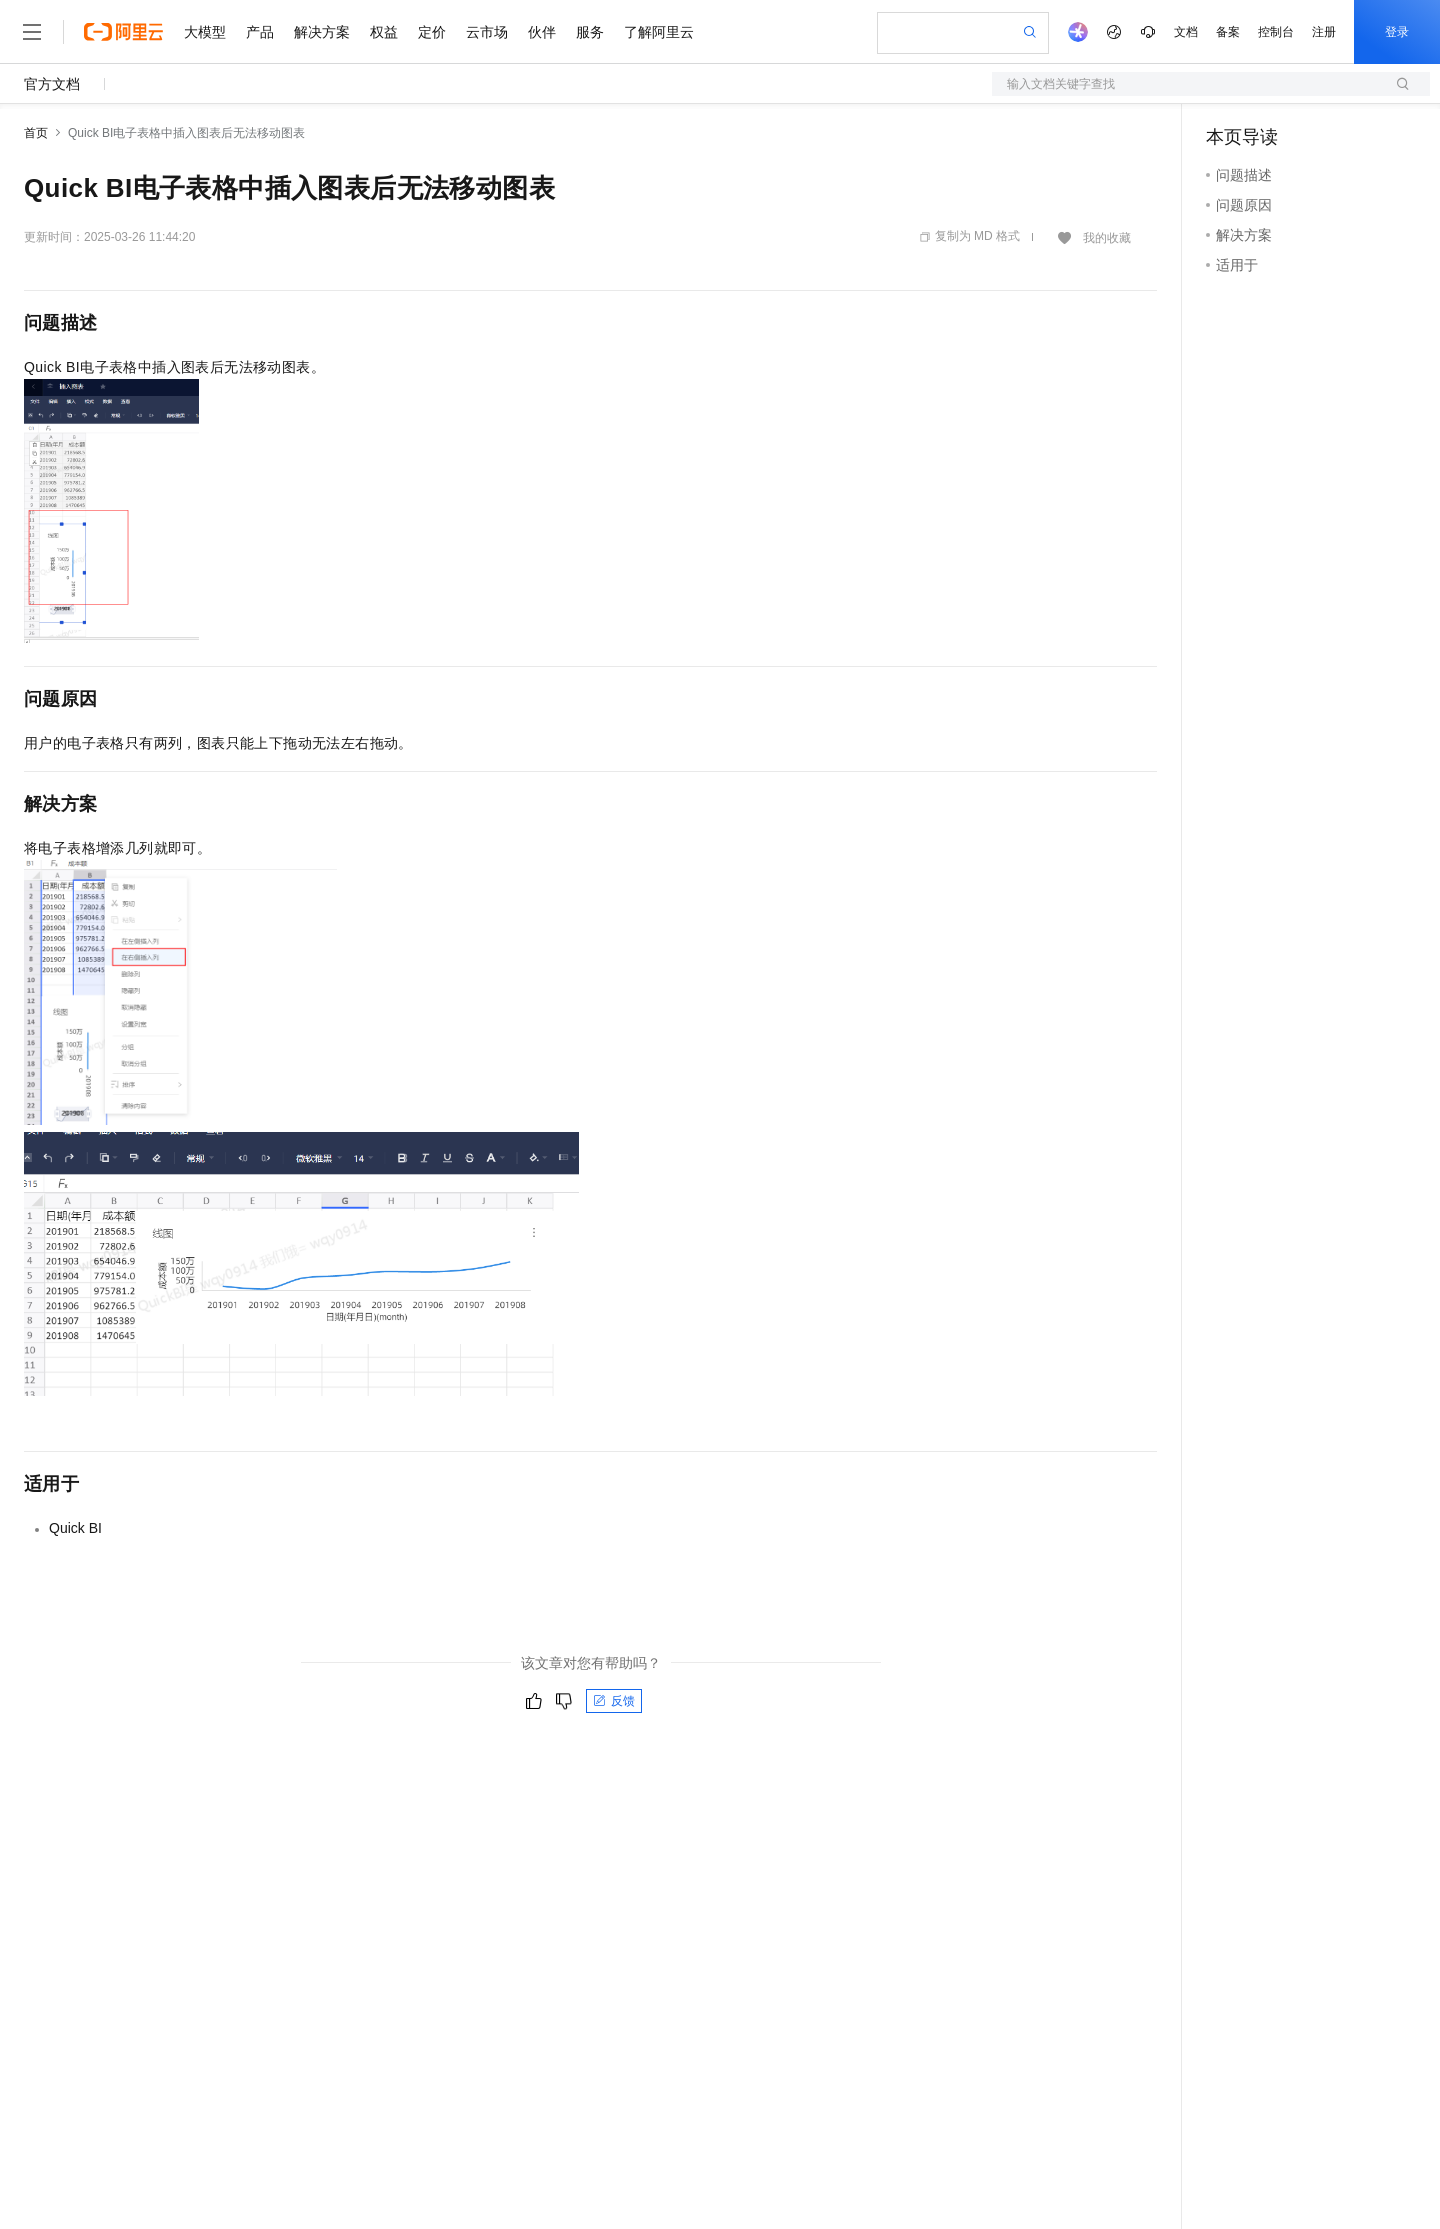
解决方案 (322, 32)
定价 (432, 32)
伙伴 (542, 32)
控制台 (1276, 32)
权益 (384, 32)
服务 (590, 32)
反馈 (614, 1701)
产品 (260, 32)
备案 (1228, 32)
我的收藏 (1107, 238)
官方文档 (52, 84)
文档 (1186, 32)
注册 (1324, 32)
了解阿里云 (659, 32)
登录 (1397, 32)
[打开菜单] (32, 32)
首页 (36, 133)
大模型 (205, 32)
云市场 (487, 32)
